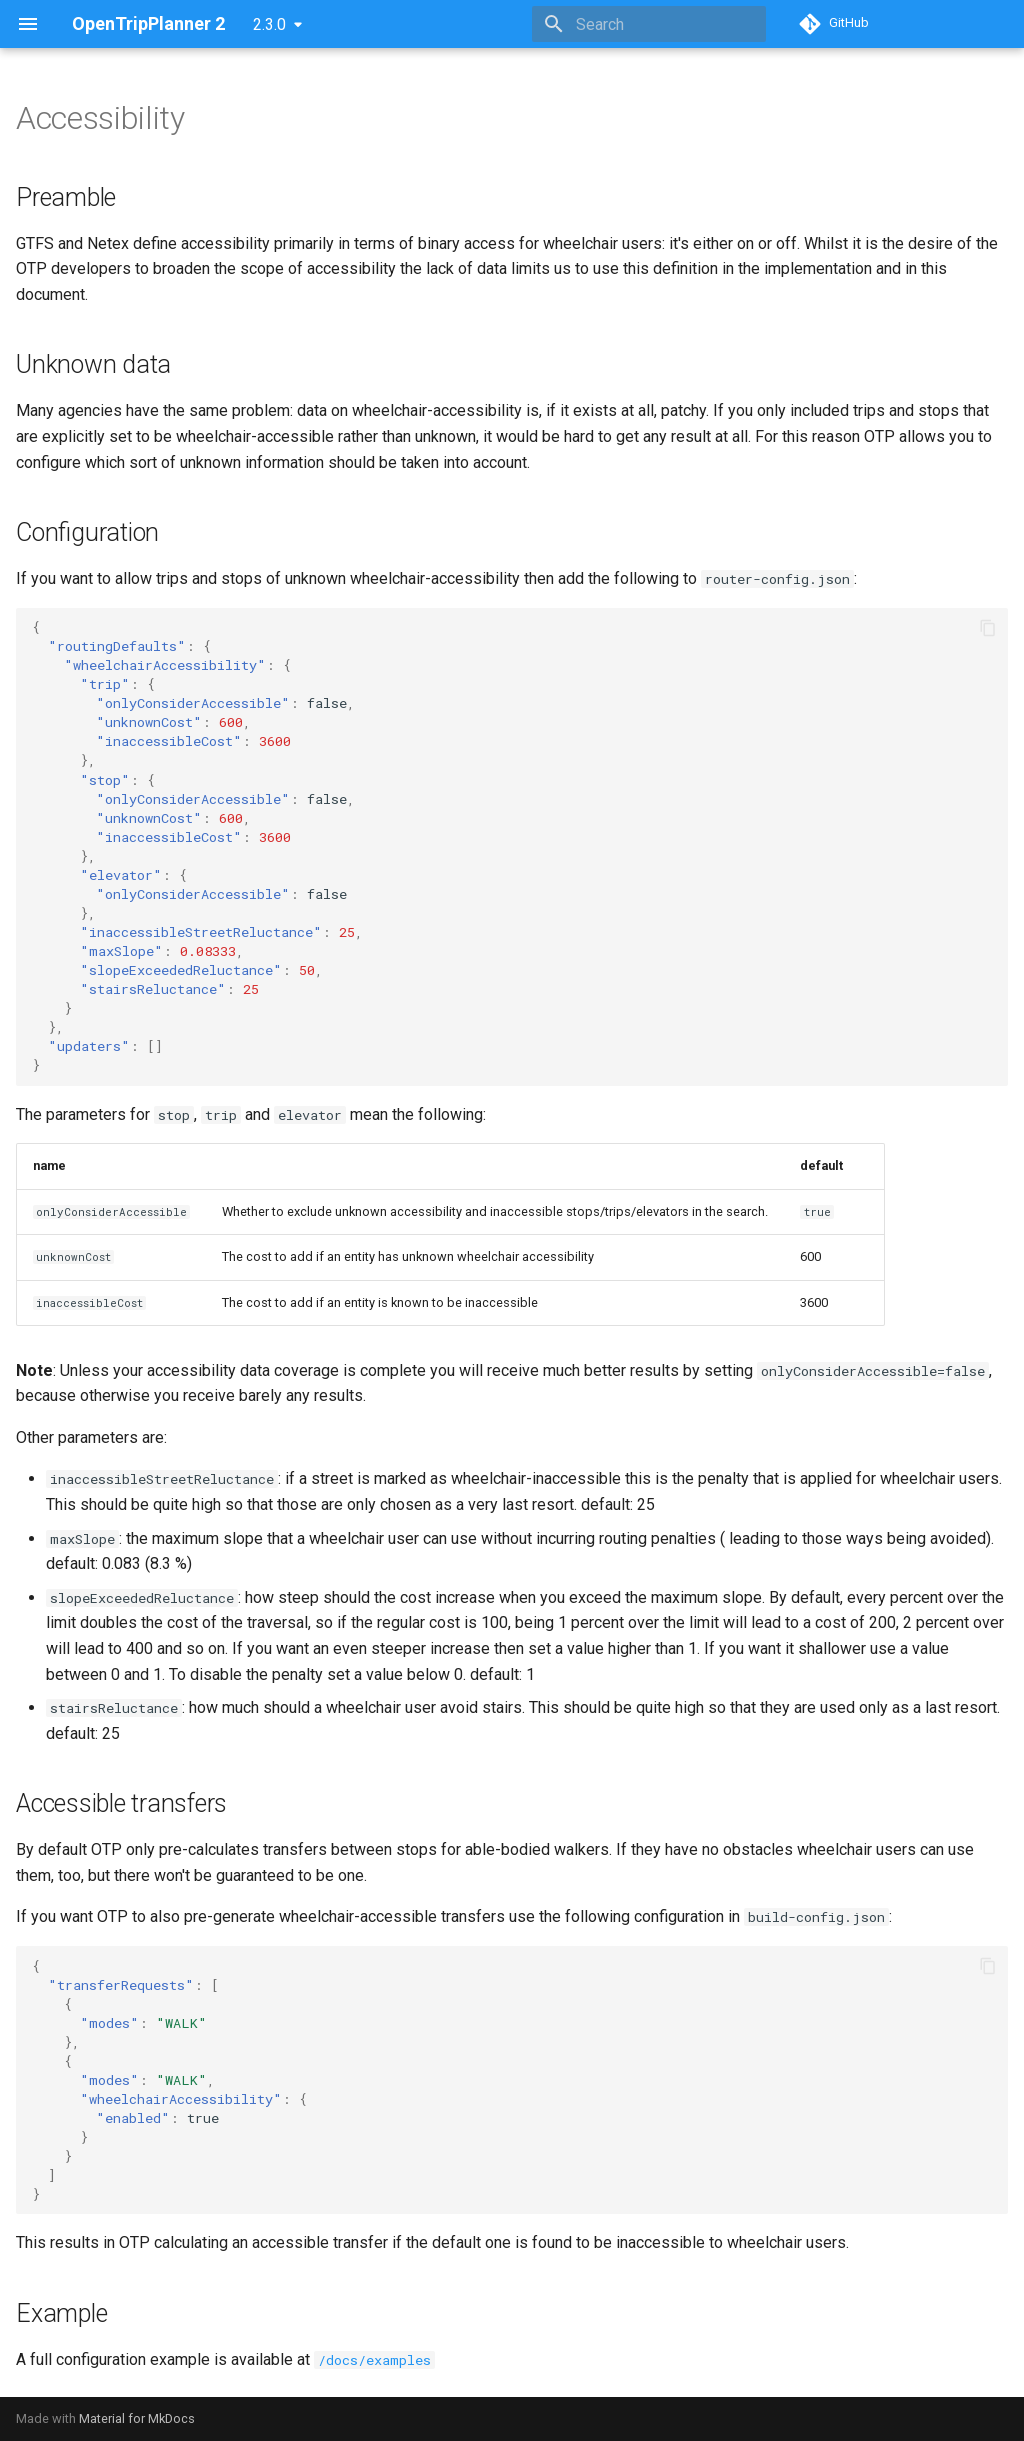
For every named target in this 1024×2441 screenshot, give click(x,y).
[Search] (649, 24)
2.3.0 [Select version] (269, 24)
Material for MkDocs (137, 2418)
